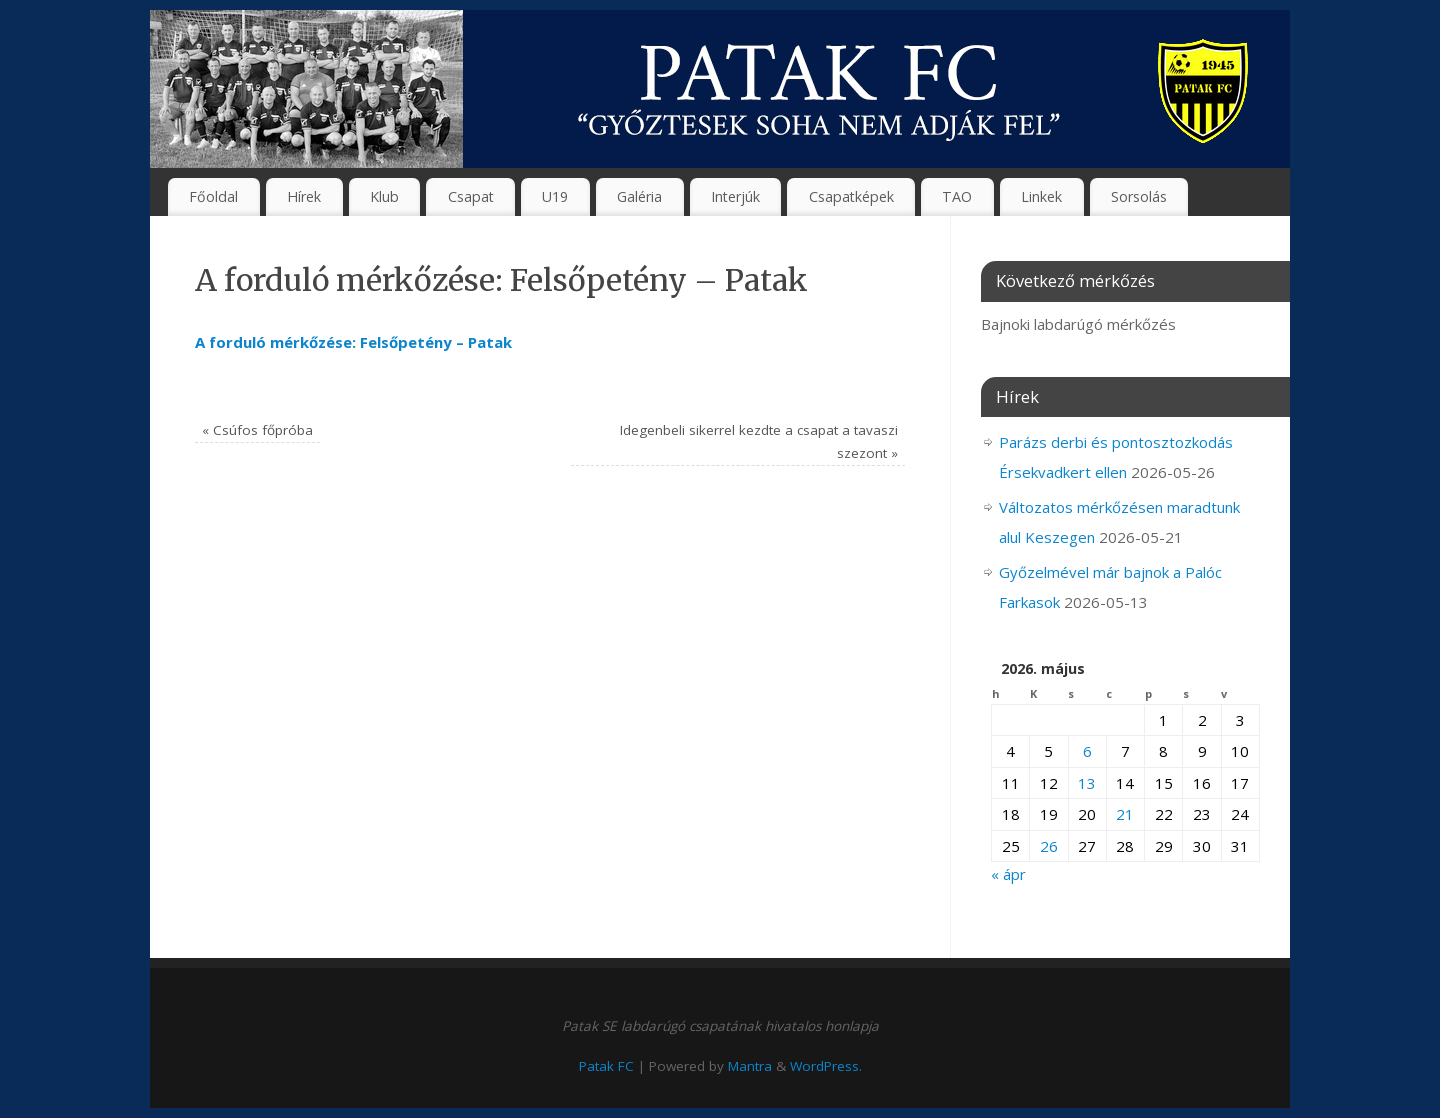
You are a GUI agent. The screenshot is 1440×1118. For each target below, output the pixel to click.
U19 (555, 196)
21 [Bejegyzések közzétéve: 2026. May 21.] (1125, 814)
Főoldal (213, 196)
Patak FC (606, 1066)
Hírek (304, 196)
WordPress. (826, 1066)
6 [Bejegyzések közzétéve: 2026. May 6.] (1087, 751)
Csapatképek (851, 196)
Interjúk (735, 196)
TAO (957, 196)
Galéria (639, 196)
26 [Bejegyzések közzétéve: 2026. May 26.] (1049, 846)
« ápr (1008, 874)
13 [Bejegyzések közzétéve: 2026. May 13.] (1087, 783)
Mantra (750, 1066)
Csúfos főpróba (257, 430)
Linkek (1041, 196)
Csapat (471, 196)
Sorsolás (1139, 196)
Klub (384, 196)
